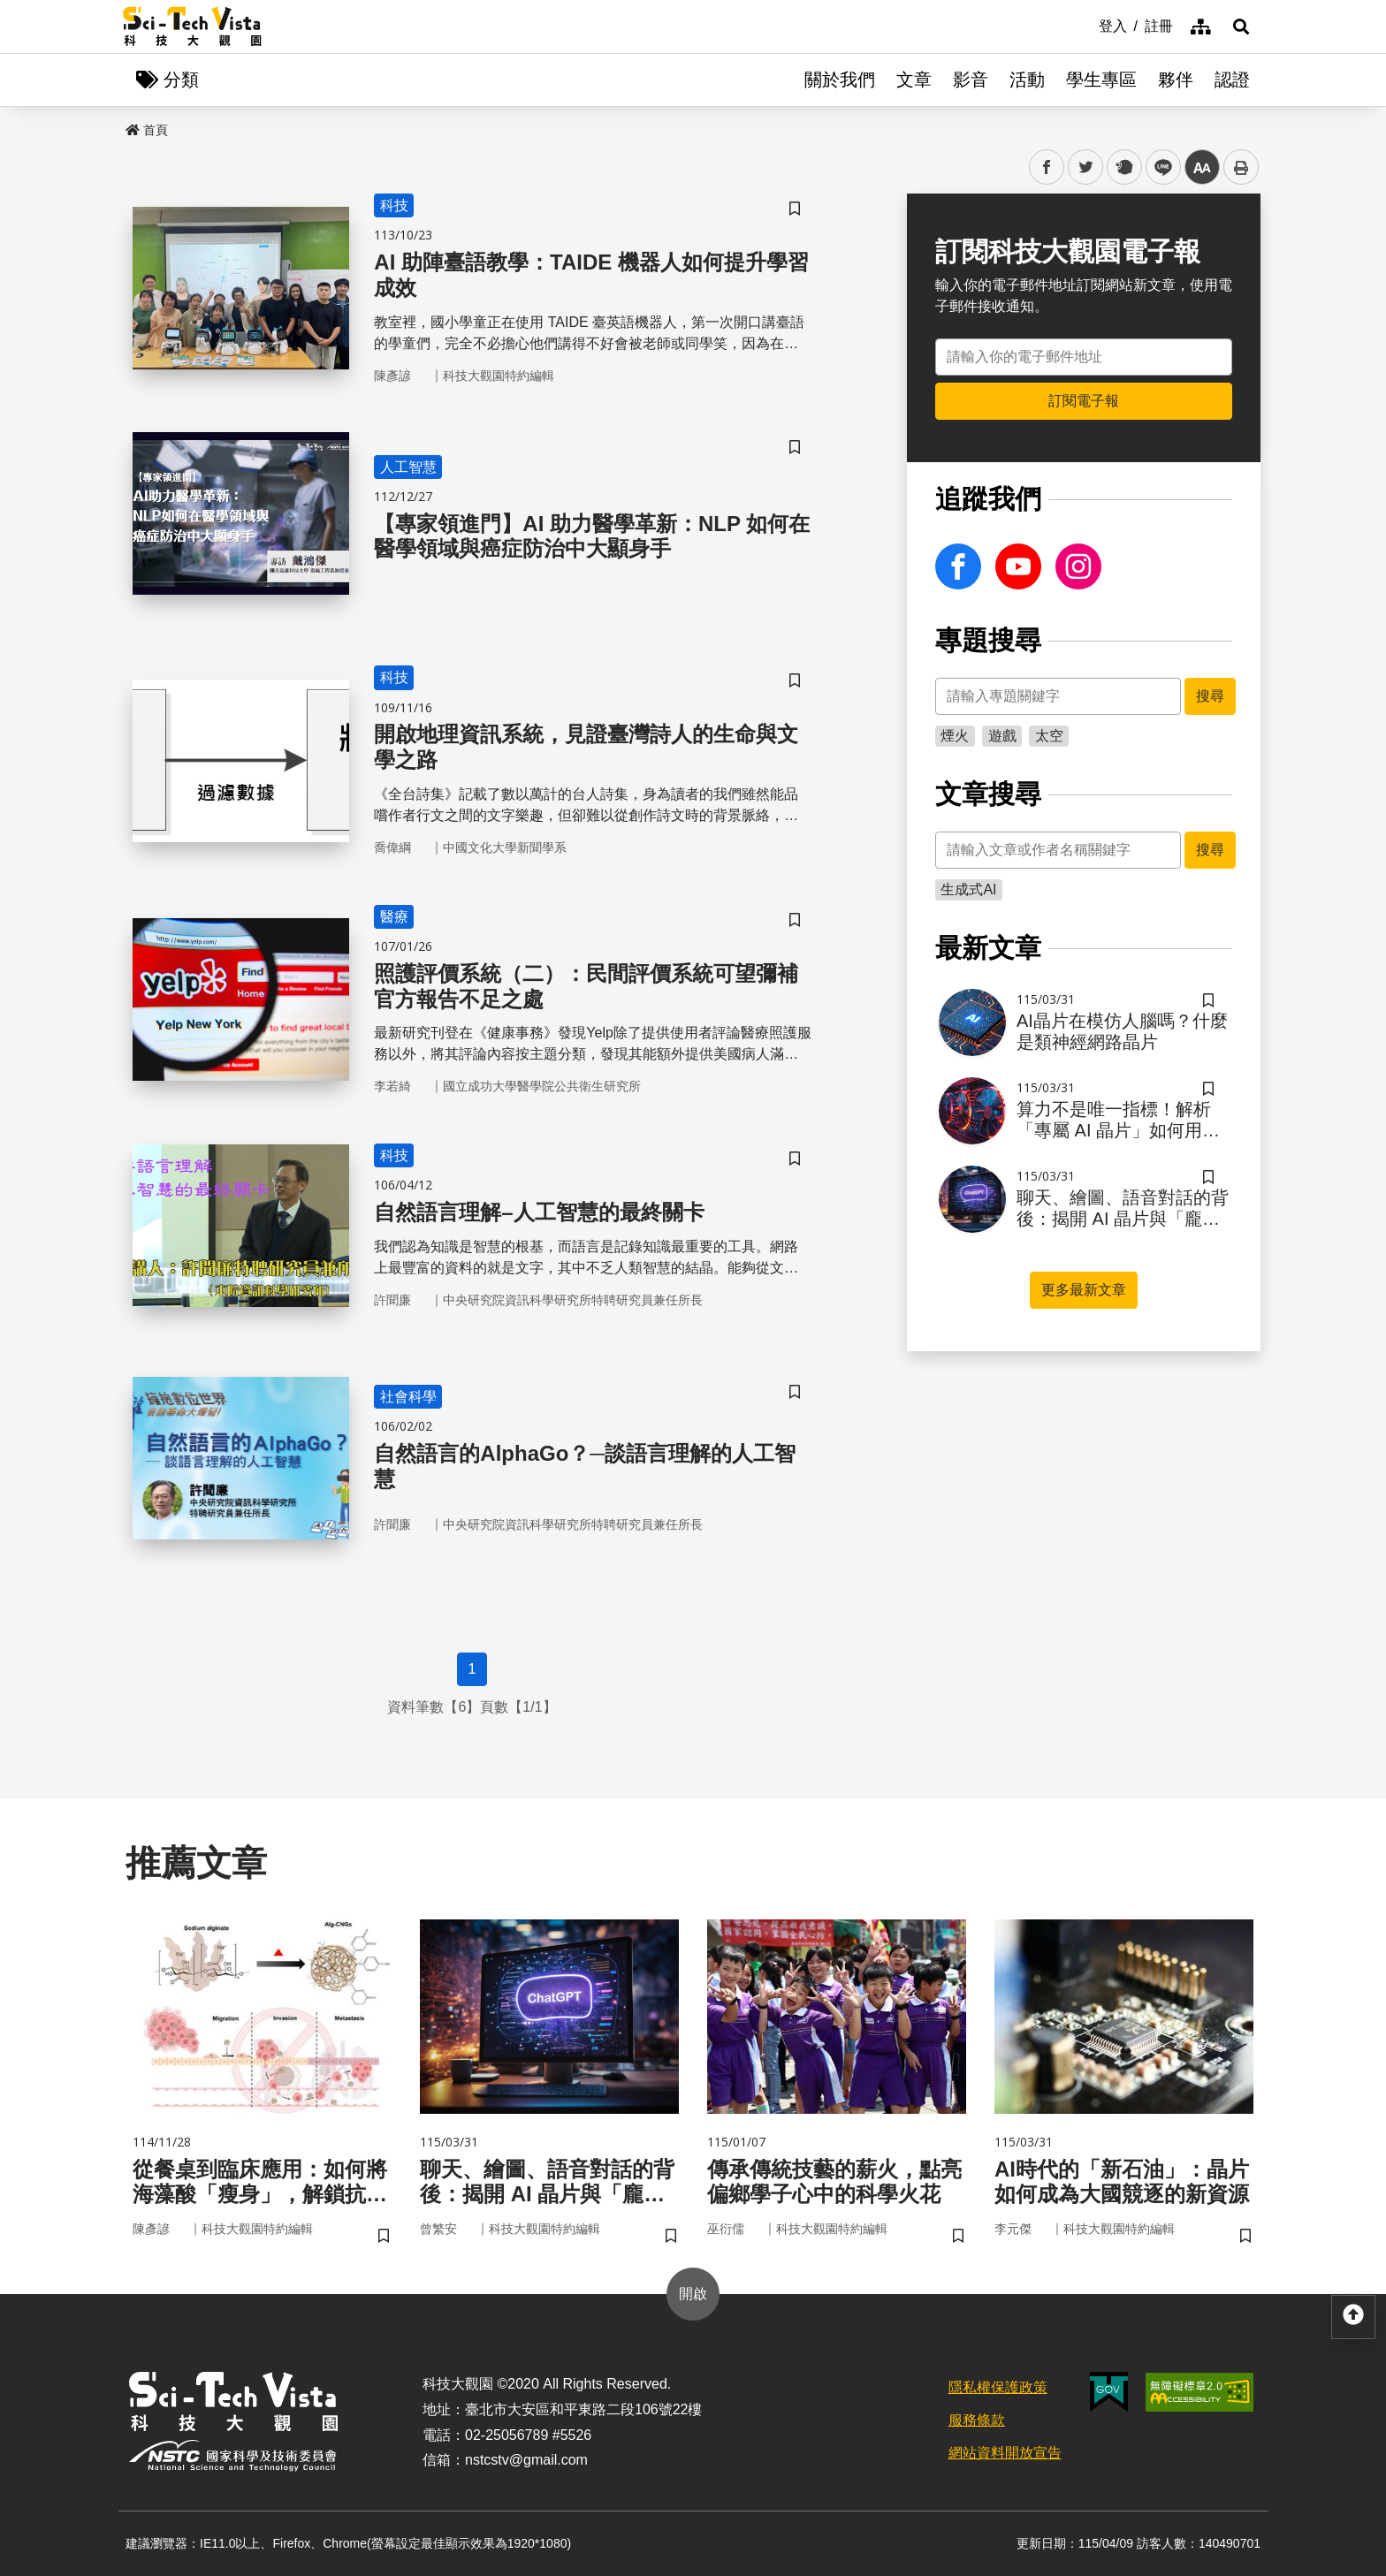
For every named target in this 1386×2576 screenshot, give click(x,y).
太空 (1049, 735)
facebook (1047, 167)
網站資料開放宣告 (1005, 2452)
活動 (1027, 79)
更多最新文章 (1083, 1289)
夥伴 (1175, 79)
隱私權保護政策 (997, 2387)
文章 (914, 79)
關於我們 (839, 79)
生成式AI (968, 889)
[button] (1241, 26)
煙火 (954, 735)
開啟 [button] (693, 2293)
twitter (1086, 167)
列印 (1241, 167)
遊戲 (1002, 735)
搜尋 (1210, 695)
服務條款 (976, 2420)
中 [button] (1202, 167)
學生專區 (1101, 79)
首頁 (147, 130)
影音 (970, 79)
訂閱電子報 (1083, 400)
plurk (1123, 167)
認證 (1232, 79)
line (1157, 167)
